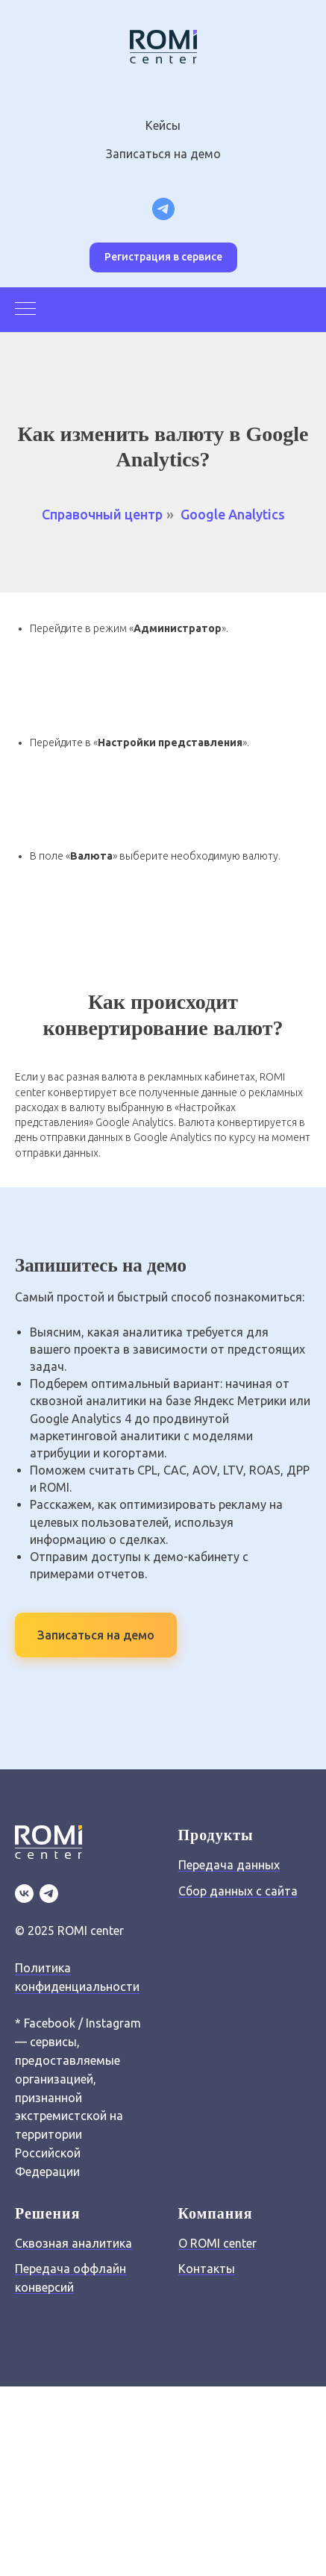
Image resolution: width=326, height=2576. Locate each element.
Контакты (206, 2268)
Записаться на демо (163, 153)
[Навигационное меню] (25, 309)
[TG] (49, 1893)
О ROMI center (217, 2243)
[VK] (24, 1893)
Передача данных (229, 1865)
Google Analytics (233, 514)
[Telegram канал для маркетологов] (163, 209)
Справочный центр (102, 514)
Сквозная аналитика (73, 2243)
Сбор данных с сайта (238, 1891)
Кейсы (163, 125)
